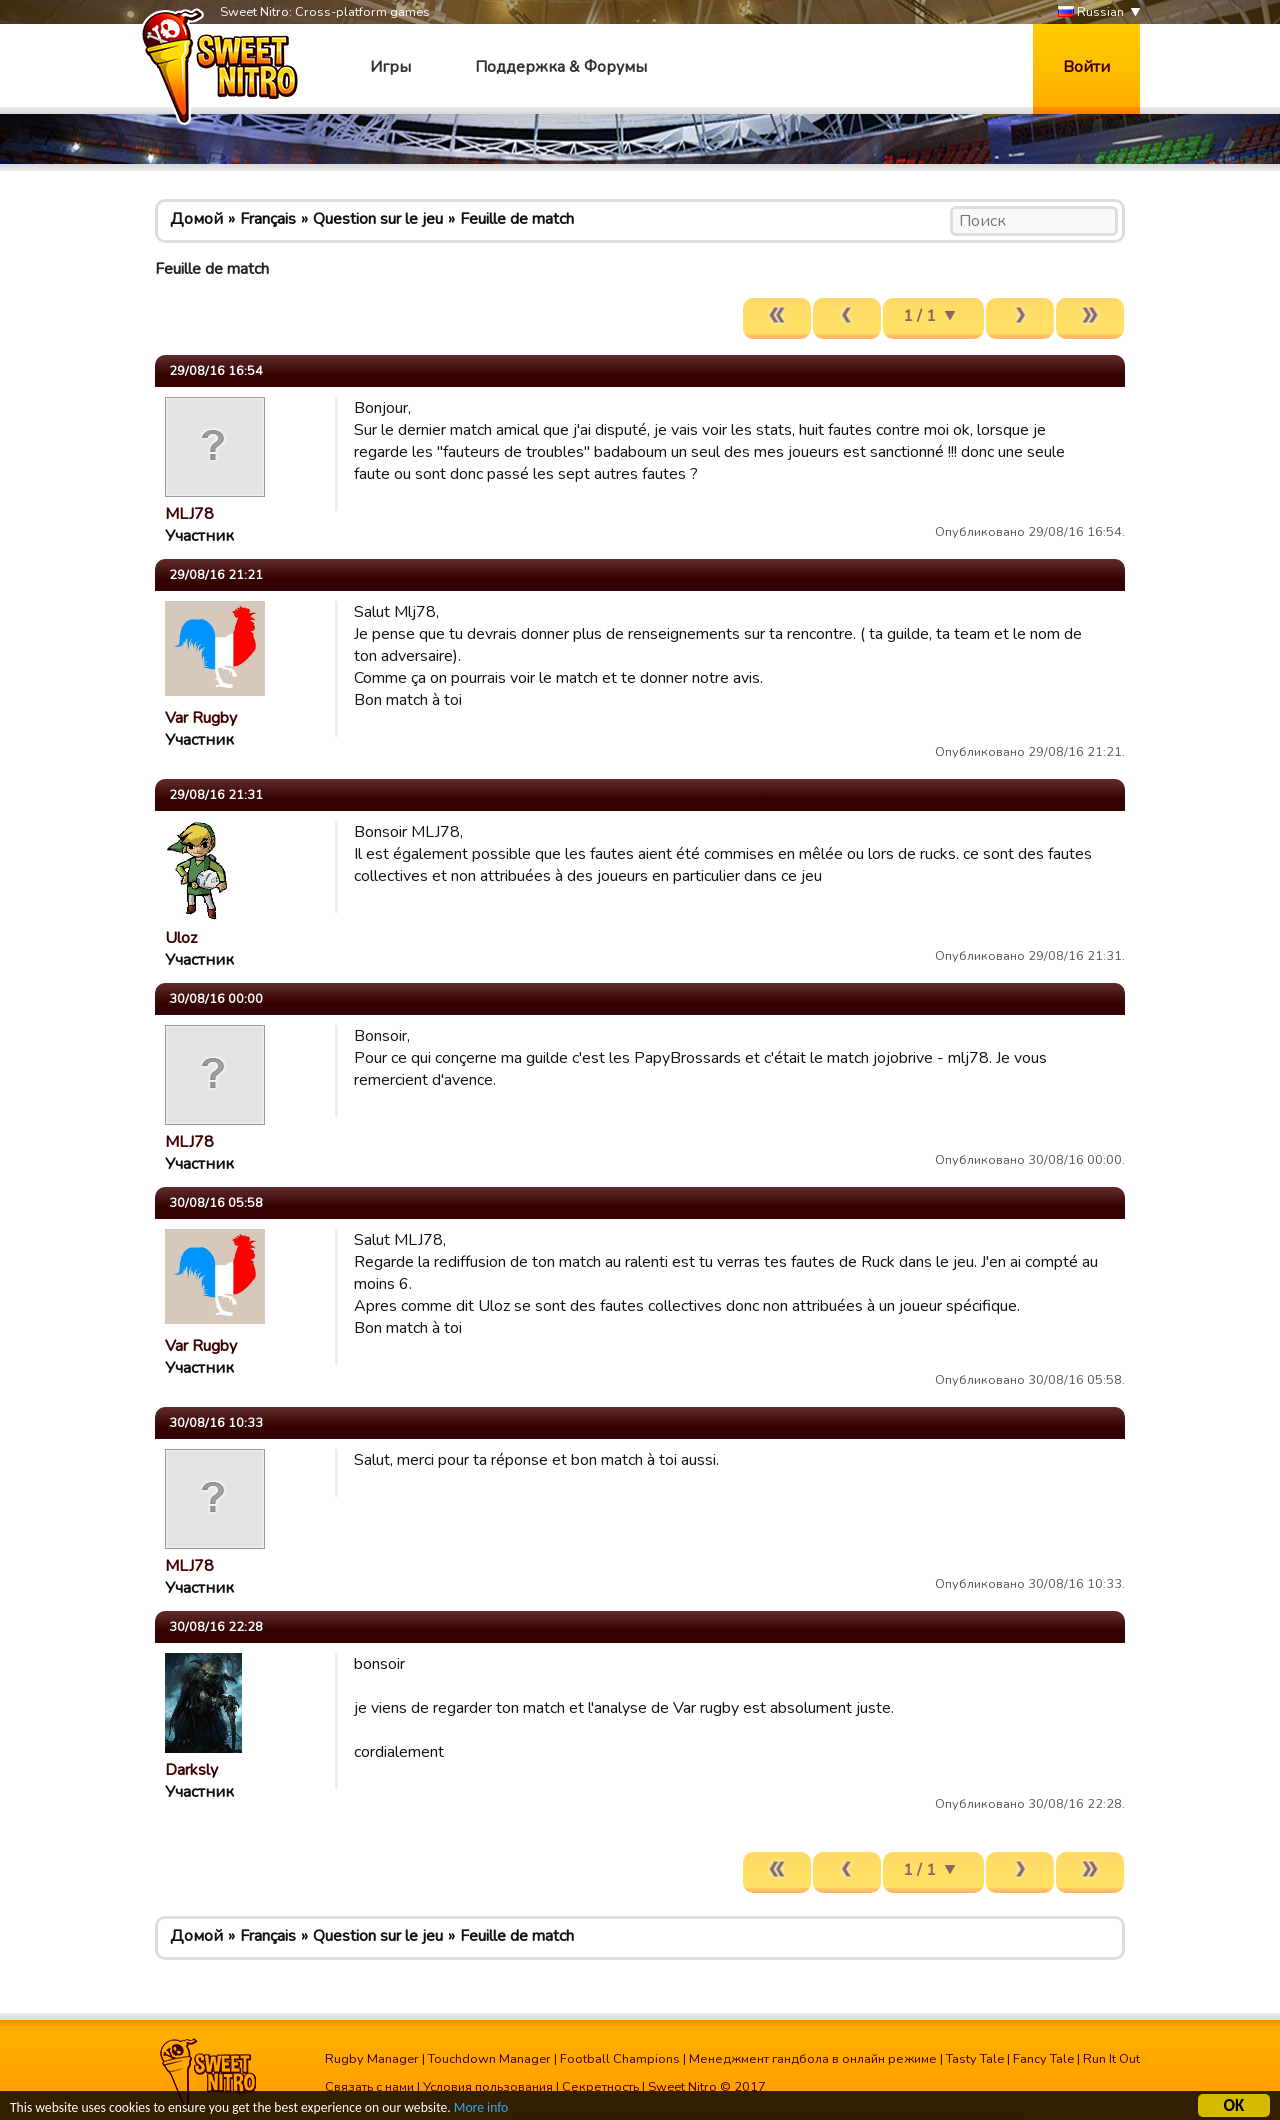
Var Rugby (201, 718)
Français (268, 219)
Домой (196, 219)
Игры (390, 67)
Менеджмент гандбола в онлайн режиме (813, 2059)
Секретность (600, 2087)
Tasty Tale (975, 2059)
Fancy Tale (1043, 2059)
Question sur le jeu (378, 219)
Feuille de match (517, 219)
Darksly (191, 1770)
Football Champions (620, 2059)
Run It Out (1111, 2059)
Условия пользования (488, 2087)
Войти (1086, 67)
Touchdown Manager (489, 2059)
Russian (1091, 12)
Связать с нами (369, 2087)
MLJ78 (189, 514)
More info (481, 2109)
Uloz (181, 938)
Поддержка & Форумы (561, 67)
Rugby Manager (372, 2059)
